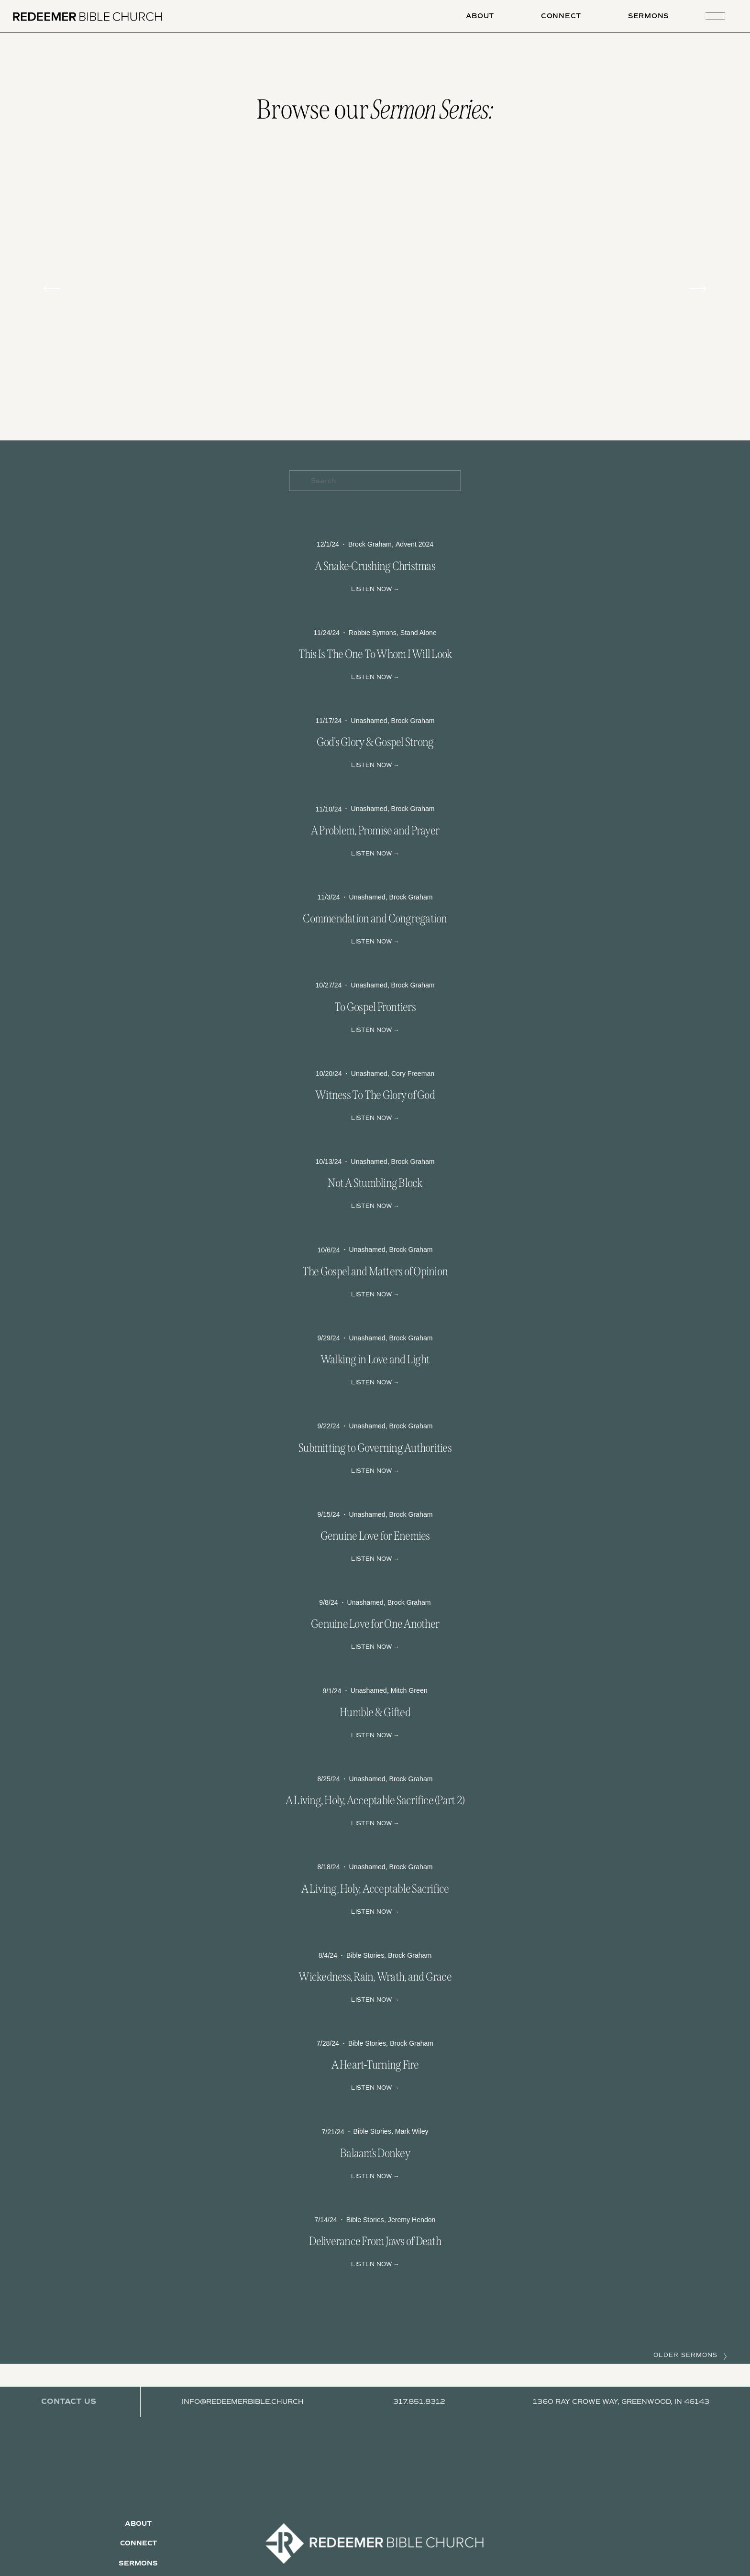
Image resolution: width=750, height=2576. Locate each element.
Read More (375, 587)
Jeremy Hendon (412, 2220)
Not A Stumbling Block (375, 1183)
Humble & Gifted (375, 1712)
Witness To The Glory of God (375, 1095)
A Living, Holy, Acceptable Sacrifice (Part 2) (375, 1800)
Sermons (648, 16)
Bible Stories (365, 1955)
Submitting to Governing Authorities (375, 1448)
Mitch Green (409, 1690)
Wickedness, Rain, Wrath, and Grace (375, 1977)
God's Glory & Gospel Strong (375, 742)
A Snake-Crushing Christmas (375, 566)
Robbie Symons (373, 632)
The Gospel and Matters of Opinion (375, 1271)
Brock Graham (370, 544)
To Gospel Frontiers (375, 1007)
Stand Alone (418, 632)
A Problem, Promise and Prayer (375, 830)
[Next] (698, 288)
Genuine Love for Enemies (375, 1536)
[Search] (375, 481)
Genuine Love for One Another (375, 1624)
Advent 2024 (414, 544)
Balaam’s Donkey (375, 2153)
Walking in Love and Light (375, 1359)
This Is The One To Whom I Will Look (375, 654)
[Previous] (51, 288)
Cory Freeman (412, 1073)
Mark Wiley (412, 2131)
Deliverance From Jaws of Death (375, 2241)
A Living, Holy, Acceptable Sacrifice (375, 1889)
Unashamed (369, 720)
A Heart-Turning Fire (375, 2065)
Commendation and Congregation (375, 918)
